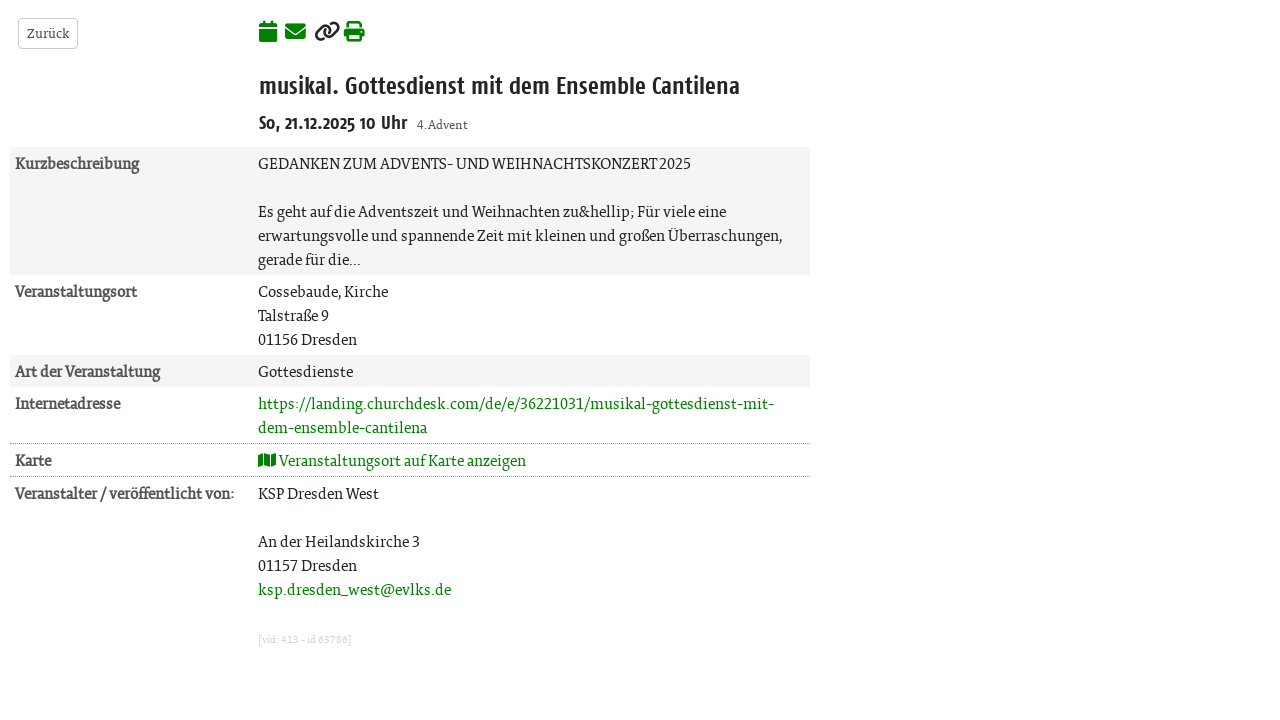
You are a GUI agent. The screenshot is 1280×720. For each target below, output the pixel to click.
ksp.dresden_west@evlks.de (354, 589)
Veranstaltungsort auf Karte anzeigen (392, 460)
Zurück (48, 33)
